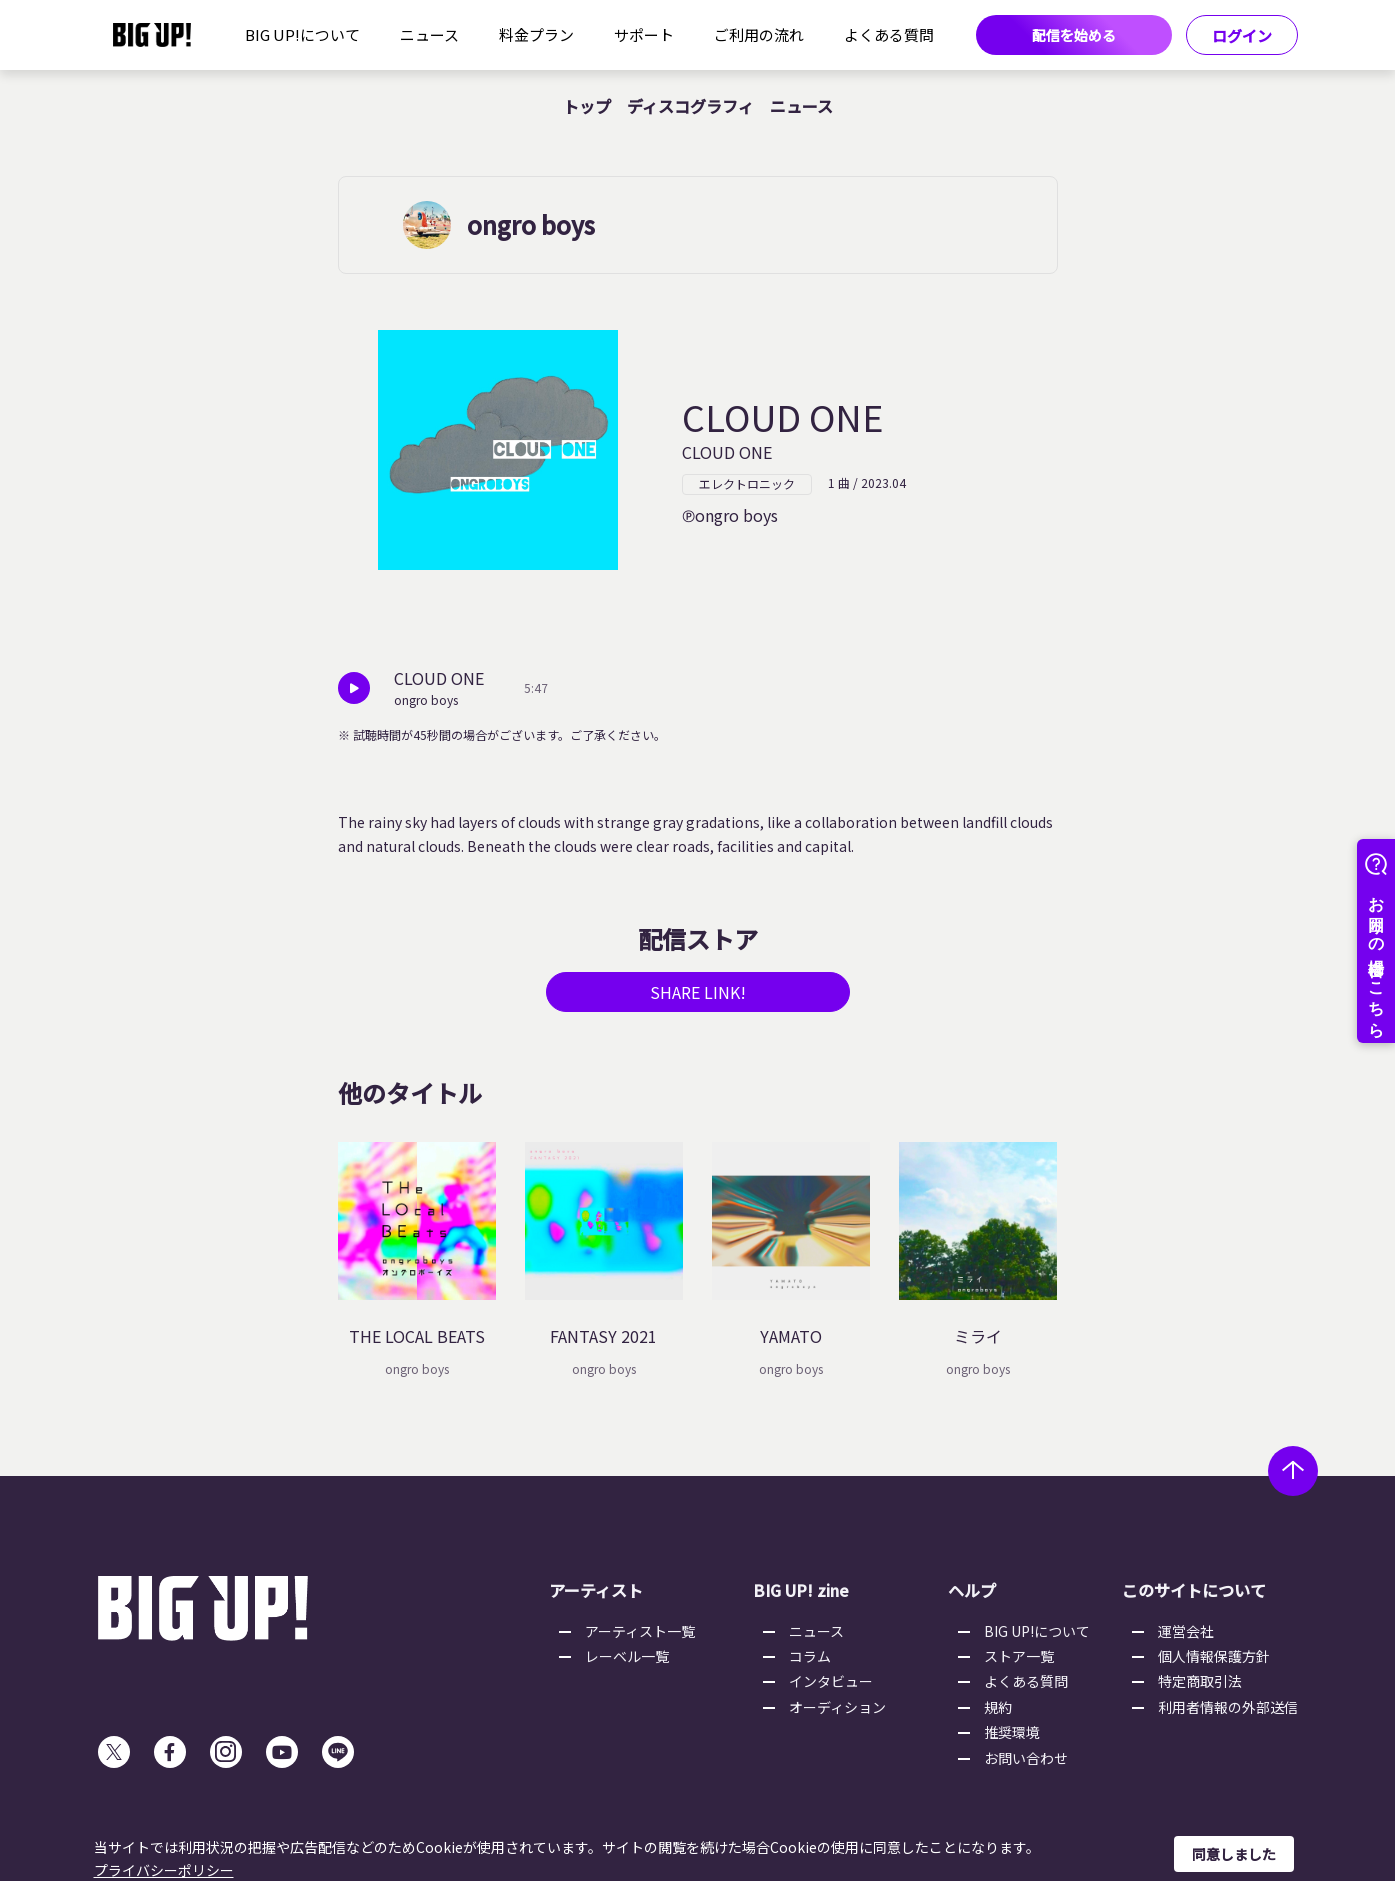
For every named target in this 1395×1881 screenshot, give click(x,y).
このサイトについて (1194, 1590)
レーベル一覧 (627, 1656)
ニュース (429, 34)
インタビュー (831, 1681)
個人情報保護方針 (1214, 1656)
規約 (998, 1707)
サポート (644, 34)
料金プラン (536, 34)
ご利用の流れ (759, 34)
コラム (810, 1656)
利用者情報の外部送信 (1228, 1707)
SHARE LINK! (698, 992)
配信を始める (1074, 35)
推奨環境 (1012, 1732)
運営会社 (1186, 1631)
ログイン (1242, 35)
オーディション (837, 1707)
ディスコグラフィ (690, 106)
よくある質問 (889, 34)
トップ (587, 106)
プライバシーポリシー (164, 1870)
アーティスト (596, 1590)
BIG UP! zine (801, 1590)
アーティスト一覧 (640, 1631)
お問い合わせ (1026, 1758)
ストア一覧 (1019, 1656)
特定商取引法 (1200, 1681)
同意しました (1234, 1854)
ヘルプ (972, 1590)
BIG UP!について (302, 34)
